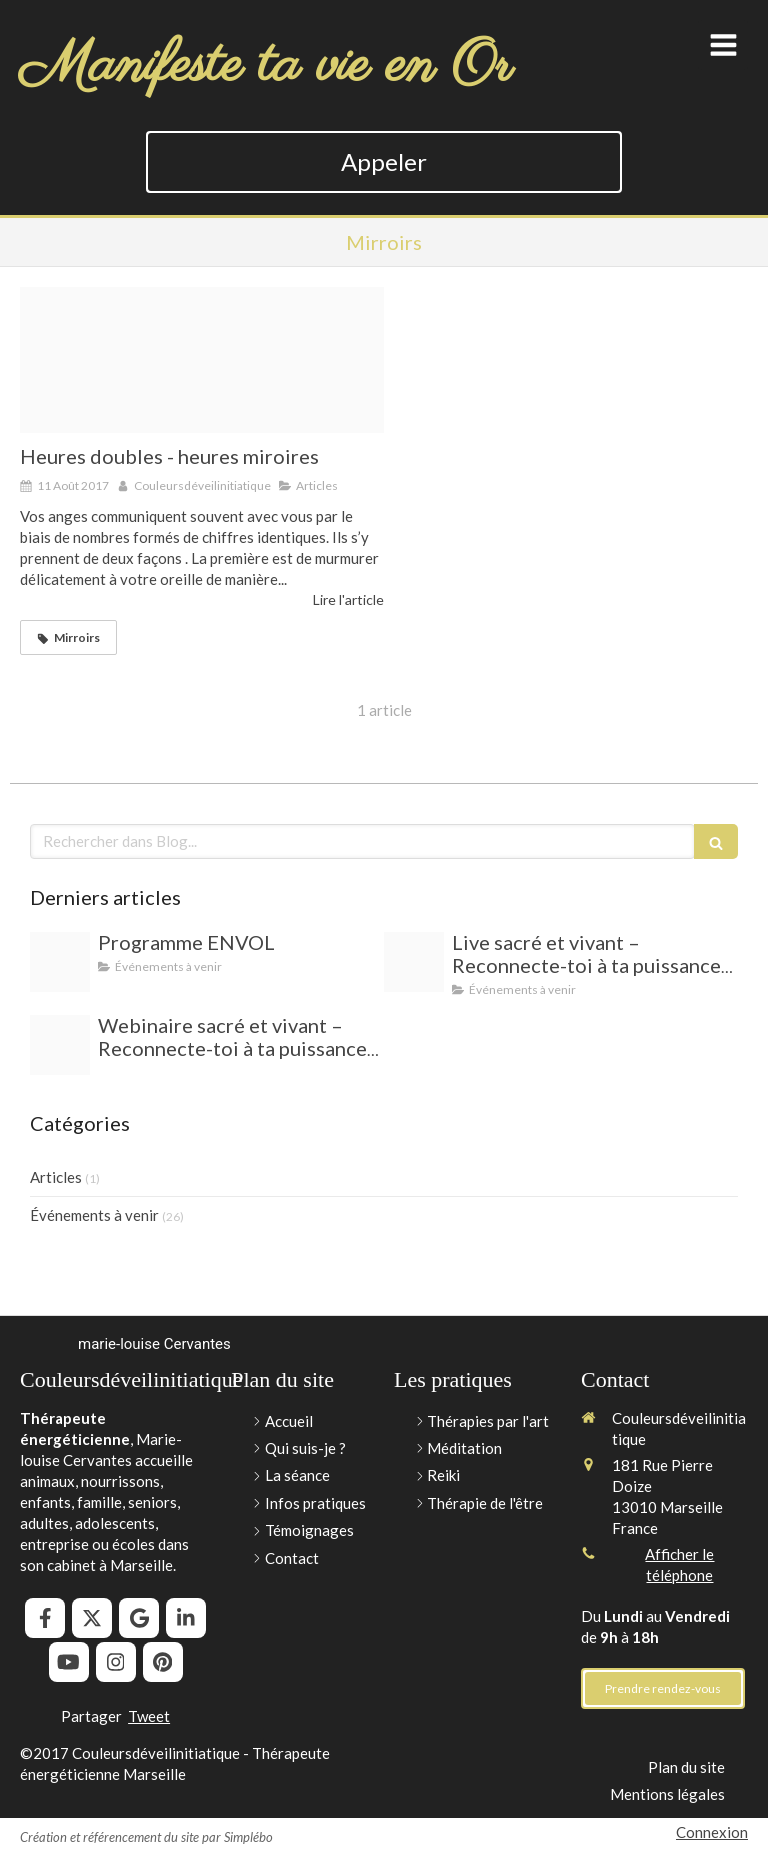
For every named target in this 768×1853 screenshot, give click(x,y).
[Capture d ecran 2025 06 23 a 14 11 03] (414, 962)
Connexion (712, 1832)
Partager (91, 1716)
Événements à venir (94, 1215)
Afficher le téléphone (679, 1564)
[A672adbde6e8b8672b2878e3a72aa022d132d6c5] (60, 962)
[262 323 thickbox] (202, 360)
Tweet (149, 1716)
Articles (56, 1177)
